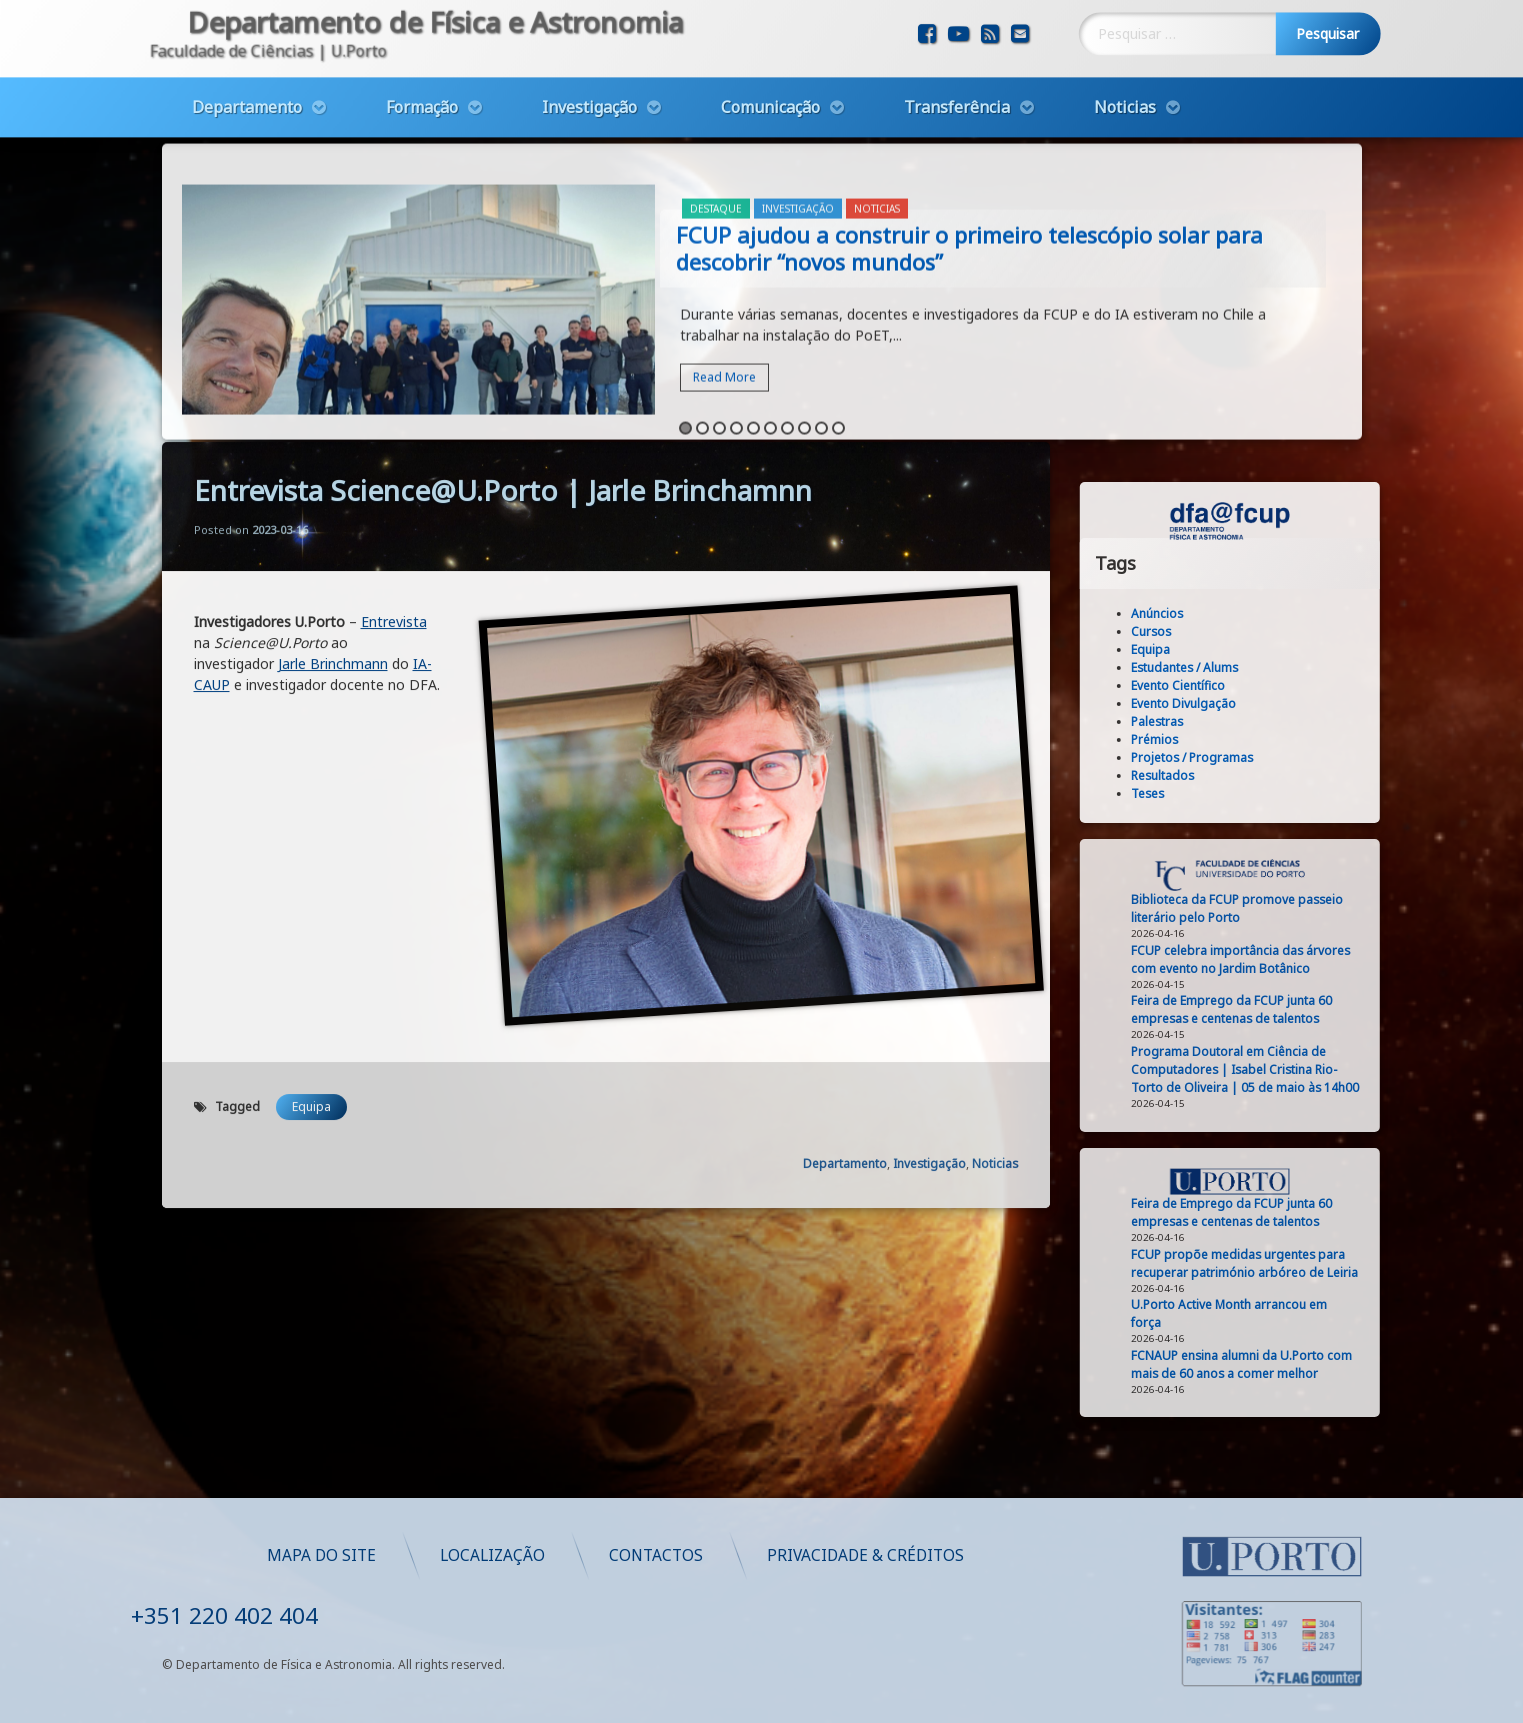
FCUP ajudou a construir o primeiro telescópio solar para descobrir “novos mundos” (969, 151)
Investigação (589, 62)
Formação (422, 62)
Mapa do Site (694, 1555)
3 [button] (719, 331)
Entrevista (394, 379)
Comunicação (770, 62)
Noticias (1125, 62)
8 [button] (804, 331)
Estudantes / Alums (1277, 667)
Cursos (1244, 631)
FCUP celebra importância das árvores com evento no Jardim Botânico (1333, 959)
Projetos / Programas (1285, 757)
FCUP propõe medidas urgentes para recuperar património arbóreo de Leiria (1337, 1263)
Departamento (247, 62)
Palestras (1250, 721)
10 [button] (838, 331)
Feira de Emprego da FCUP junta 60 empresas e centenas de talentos (1324, 1009)
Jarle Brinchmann (333, 421)
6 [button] (770, 331)
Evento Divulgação (1276, 703)
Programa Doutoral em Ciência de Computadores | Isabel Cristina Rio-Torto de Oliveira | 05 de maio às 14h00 (1338, 1069)
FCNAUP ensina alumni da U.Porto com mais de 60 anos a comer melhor (1334, 1364)
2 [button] (702, 331)
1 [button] (685, 331)
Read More (724, 280)
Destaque (716, 112)
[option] (762, 205)
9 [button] (821, 331)
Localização (865, 1555)
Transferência (957, 62)
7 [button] (787, 331)
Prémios (1247, 739)
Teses (1240, 793)
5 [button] (753, 331)
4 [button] (736, 331)
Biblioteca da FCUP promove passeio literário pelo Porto (1330, 908)
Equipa (311, 864)
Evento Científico (1271, 685)
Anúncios (1250, 613)
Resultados (1255, 775)
